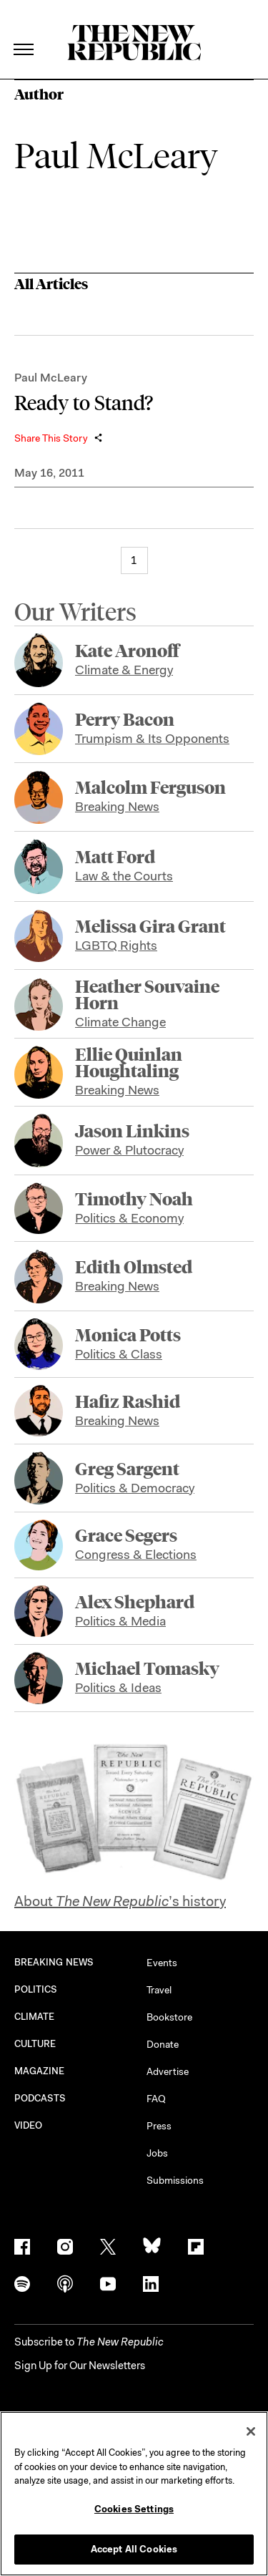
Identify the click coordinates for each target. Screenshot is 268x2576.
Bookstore (169, 2017)
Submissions (175, 2180)
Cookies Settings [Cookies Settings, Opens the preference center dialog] (134, 2509)
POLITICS (36, 1989)
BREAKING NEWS (54, 1962)
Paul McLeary (50, 377)
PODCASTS (40, 2098)
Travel (159, 1989)
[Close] (251, 2431)
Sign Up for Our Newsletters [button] (79, 2365)
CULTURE (35, 2044)
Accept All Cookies (134, 2549)
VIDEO (28, 2125)
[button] (89, 2342)
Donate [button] (163, 2044)
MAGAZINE (39, 2071)
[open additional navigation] (24, 32)
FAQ (156, 2098)
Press (159, 2125)
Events (162, 1962)
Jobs (157, 2153)
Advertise (168, 2071)
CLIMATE (34, 2017)
